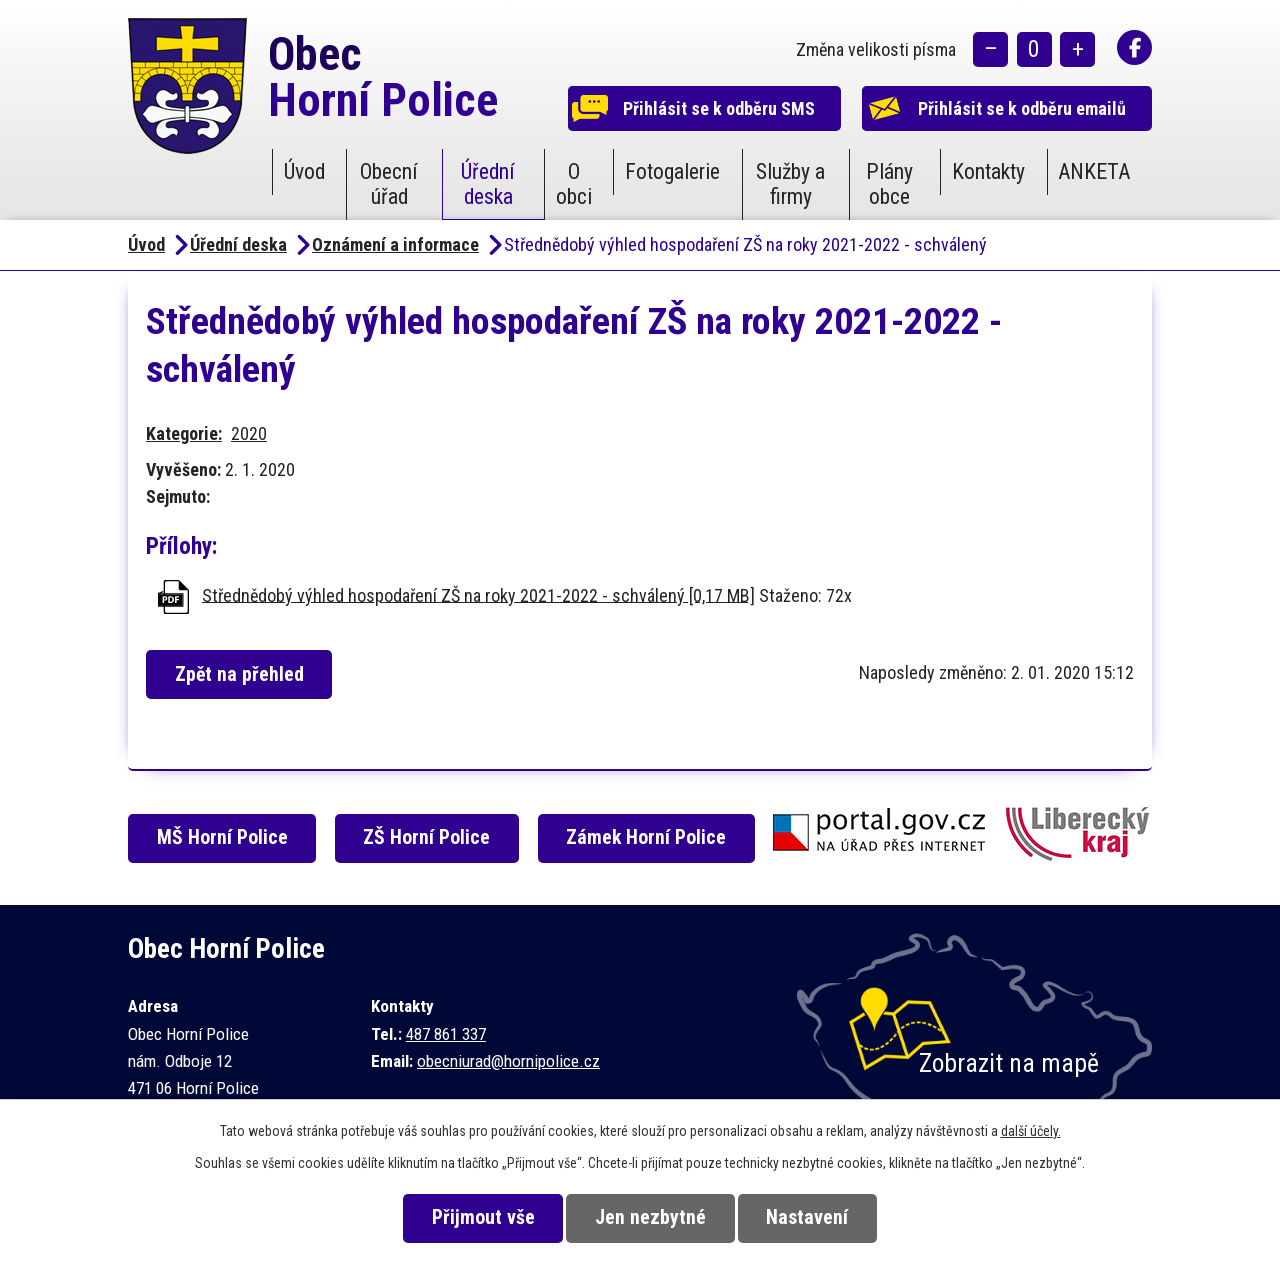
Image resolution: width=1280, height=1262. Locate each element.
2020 (249, 433)
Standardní (1034, 50)
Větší (1077, 50)
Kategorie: (184, 433)
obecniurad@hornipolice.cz (508, 1061)
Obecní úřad (389, 184)
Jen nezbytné (650, 1217)
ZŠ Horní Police (428, 837)
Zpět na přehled (240, 674)
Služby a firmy (790, 184)
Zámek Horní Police (648, 837)
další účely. (1031, 1131)
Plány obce (889, 184)
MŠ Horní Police (223, 837)
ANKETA (1094, 171)
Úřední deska (488, 184)
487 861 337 (446, 1034)
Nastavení (809, 1217)
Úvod (304, 171)
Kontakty (988, 171)
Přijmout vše (481, 1217)
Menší (990, 50)
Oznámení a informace (395, 244)
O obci (574, 184)
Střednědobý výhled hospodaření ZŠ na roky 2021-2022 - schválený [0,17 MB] (478, 594)
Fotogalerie (672, 171)
